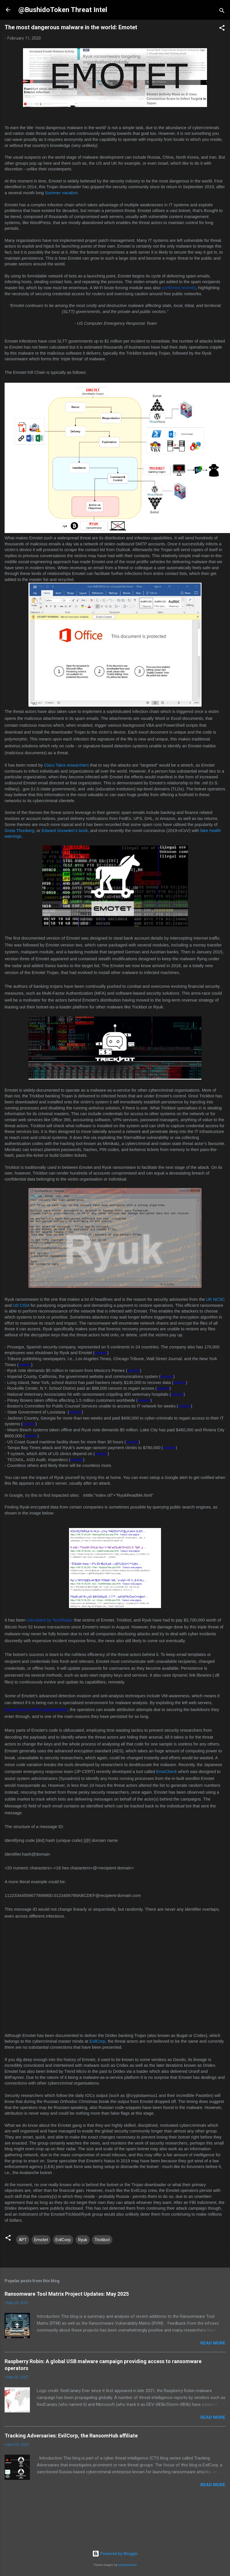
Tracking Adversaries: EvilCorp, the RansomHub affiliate (71, 2436)
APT (23, 2239)
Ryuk (82, 2239)
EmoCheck (166, 1771)
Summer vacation (61, 192)
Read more (212, 2343)
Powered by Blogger (115, 2553)
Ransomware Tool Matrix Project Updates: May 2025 (67, 2294)
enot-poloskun (127, 2565)
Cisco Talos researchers (66, 765)
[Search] (221, 11)
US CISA (21, 1305)
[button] (221, 28)
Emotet (41, 2239)
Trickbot (102, 2239)
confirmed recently (179, 287)
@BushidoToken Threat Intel (62, 10)
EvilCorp (97, 2041)
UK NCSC (215, 1299)
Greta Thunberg (19, 830)
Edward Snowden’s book (64, 830)
